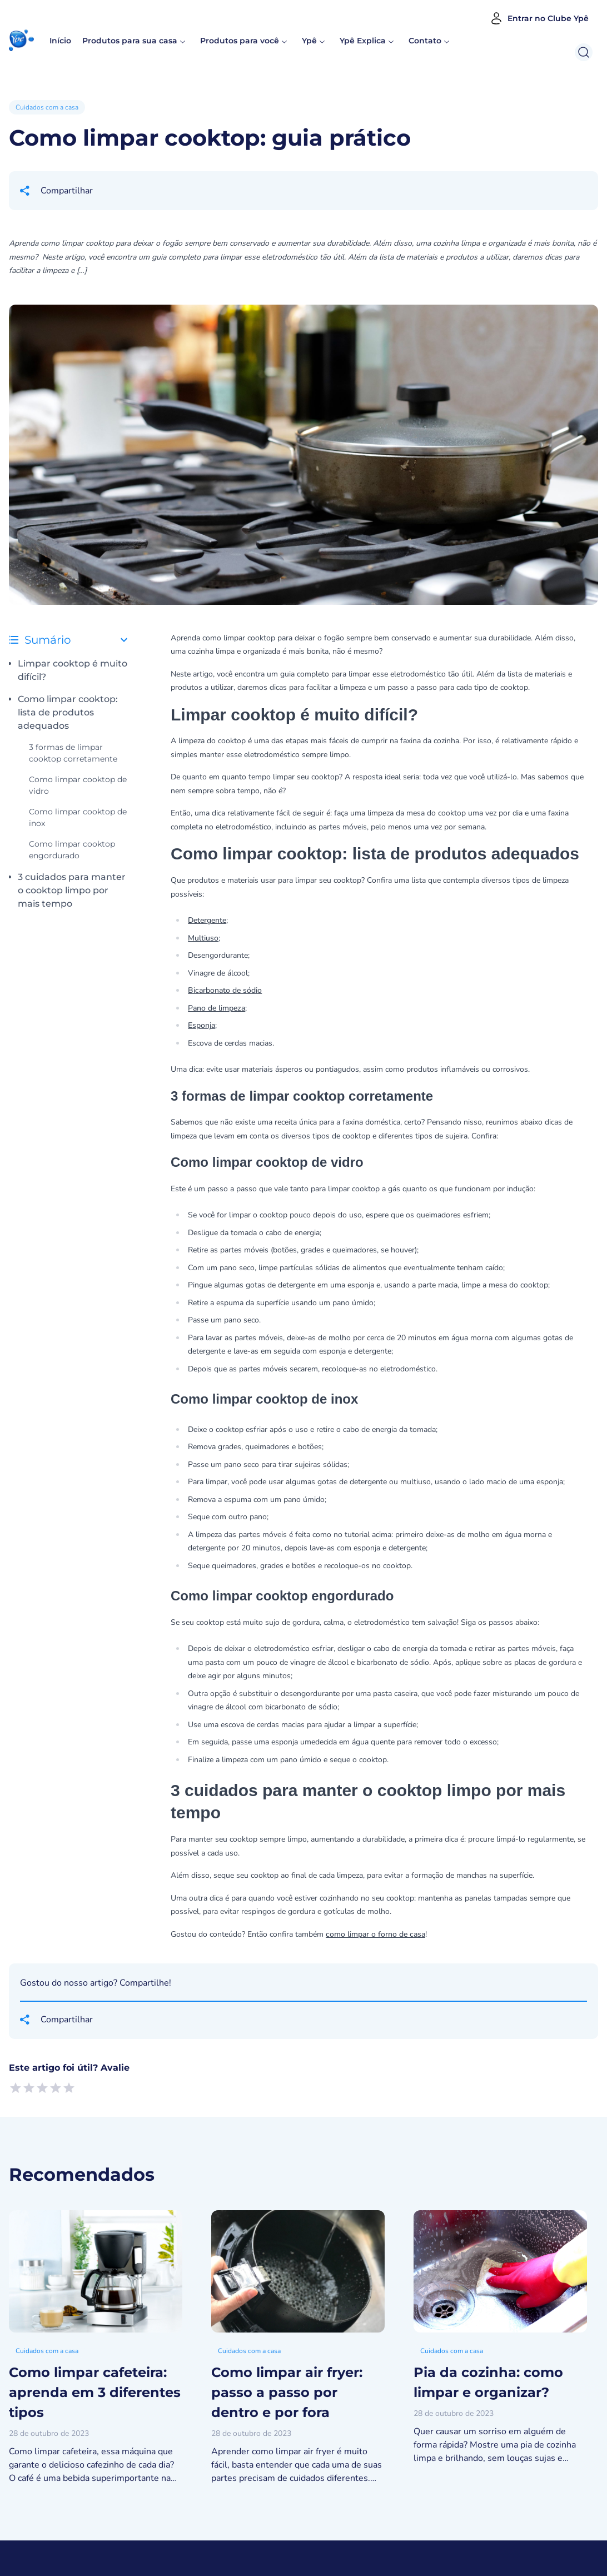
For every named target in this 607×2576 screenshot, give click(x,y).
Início (60, 41)
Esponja (201, 1025)
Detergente (207, 920)
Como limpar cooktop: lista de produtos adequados (68, 712)
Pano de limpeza (216, 1008)
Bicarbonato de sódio (225, 990)
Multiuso (203, 938)
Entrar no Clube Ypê (539, 18)
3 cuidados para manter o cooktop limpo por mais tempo (72, 890)
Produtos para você (239, 41)
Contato (425, 41)
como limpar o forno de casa (375, 1934)
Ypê (314, 41)
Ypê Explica (363, 41)
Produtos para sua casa (129, 41)
